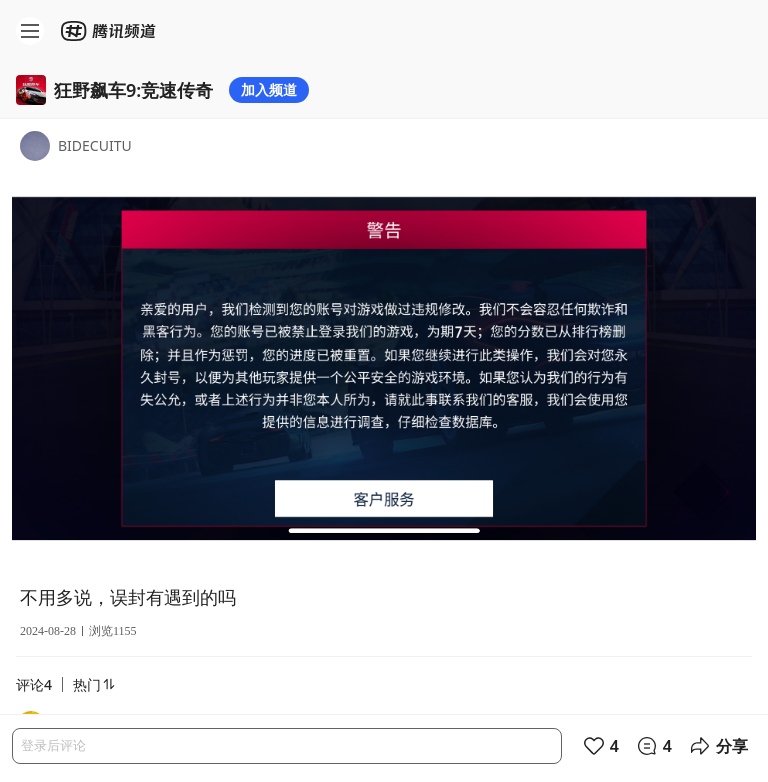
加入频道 (269, 89)
